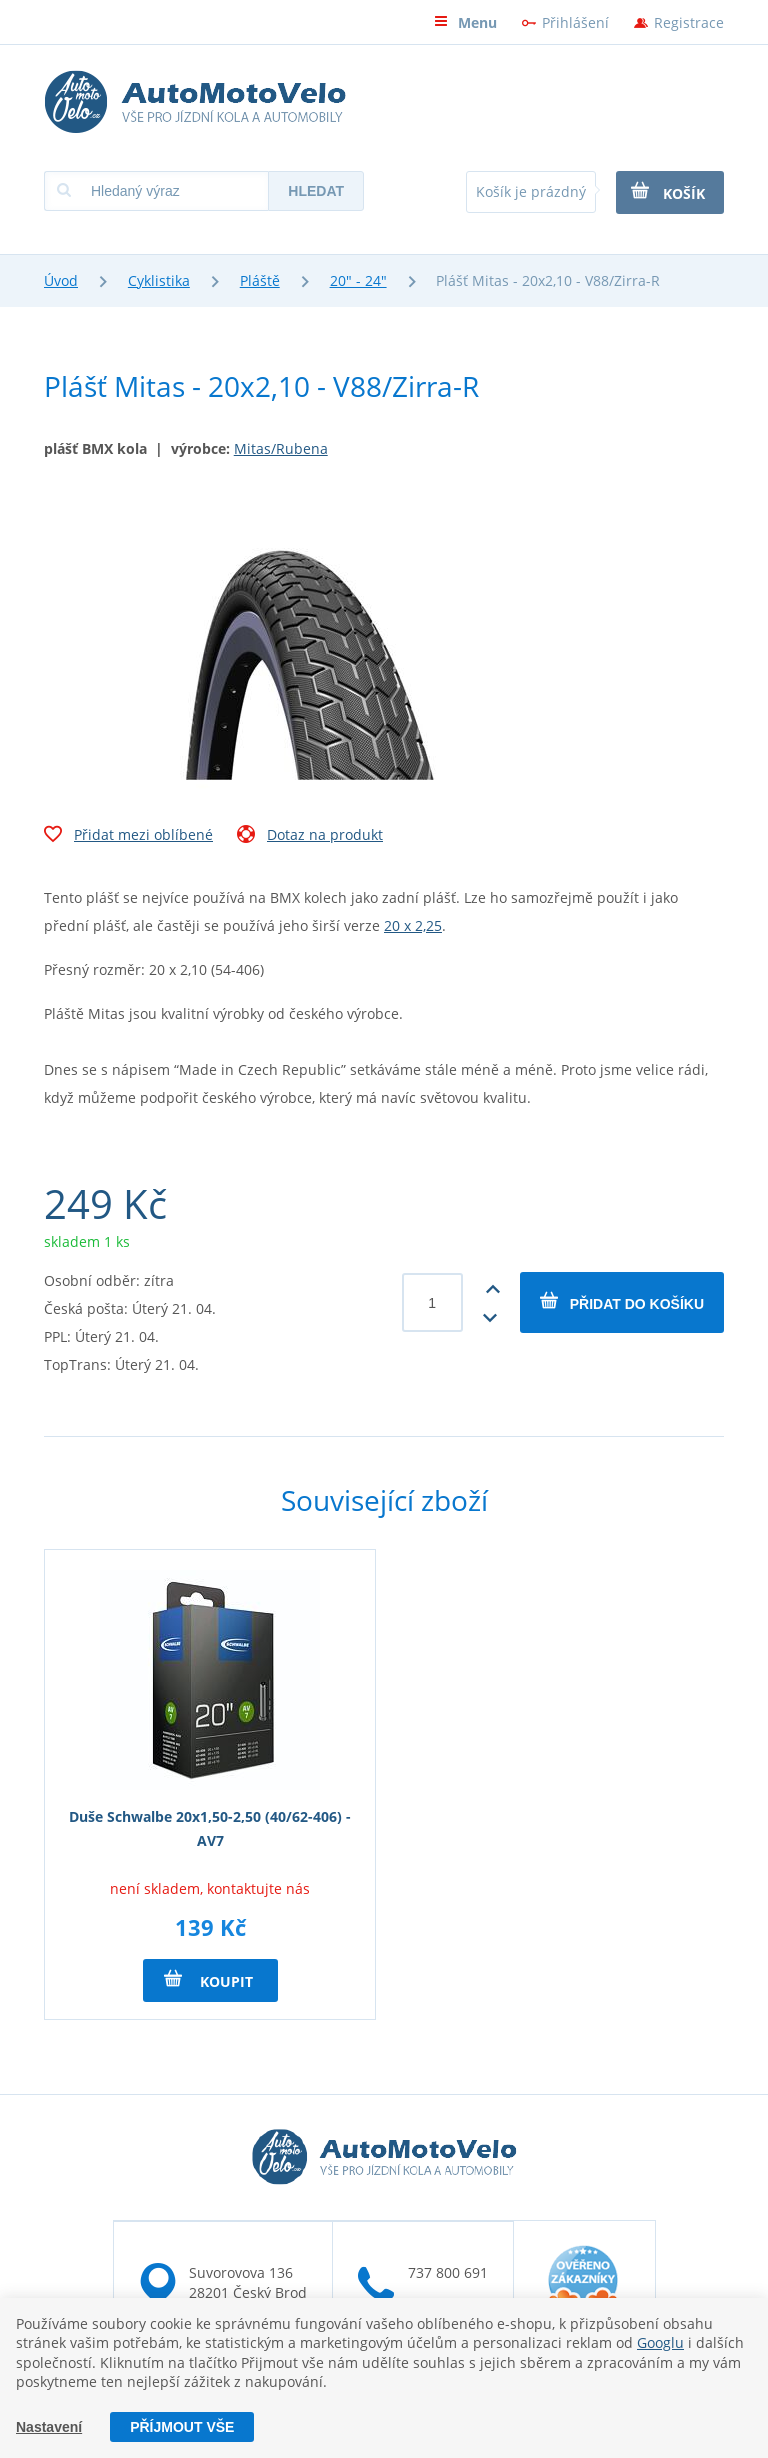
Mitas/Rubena (281, 448)
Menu (465, 22)
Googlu (660, 2342)
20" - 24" (358, 280)
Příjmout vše (182, 2427)
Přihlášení (575, 22)
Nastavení (49, 2427)
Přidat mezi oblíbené (128, 837)
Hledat (316, 191)
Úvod (61, 280)
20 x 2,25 (413, 925)
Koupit (208, 1980)
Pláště (260, 280)
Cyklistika (159, 280)
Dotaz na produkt (310, 837)
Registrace (689, 22)
